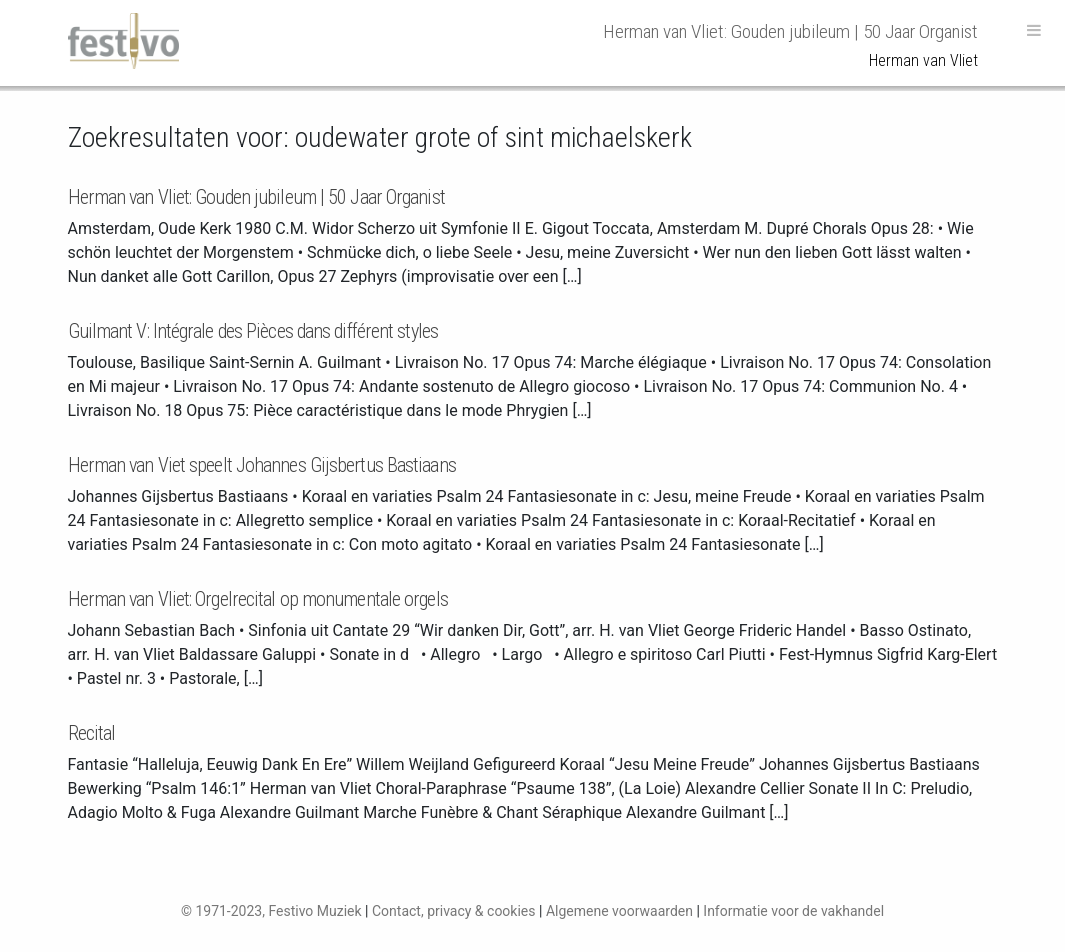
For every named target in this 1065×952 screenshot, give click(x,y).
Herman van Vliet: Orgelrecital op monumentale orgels (258, 599)
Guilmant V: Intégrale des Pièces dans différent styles (253, 331)
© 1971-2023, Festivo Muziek (271, 911)
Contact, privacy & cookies (454, 911)
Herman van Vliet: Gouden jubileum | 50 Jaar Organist (256, 197)
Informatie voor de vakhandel (793, 911)
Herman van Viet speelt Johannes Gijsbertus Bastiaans (262, 465)
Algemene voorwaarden (619, 911)
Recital (92, 733)
